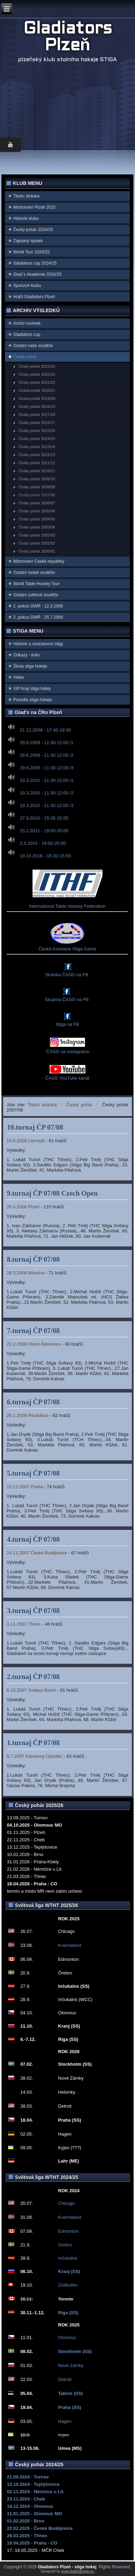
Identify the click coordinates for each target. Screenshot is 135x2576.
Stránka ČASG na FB (66, 974)
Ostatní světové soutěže (35, 594)
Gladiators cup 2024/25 (35, 263)
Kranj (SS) (69, 2271)
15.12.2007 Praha (25, 1486)
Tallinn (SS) (70, 2393)
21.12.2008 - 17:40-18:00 (45, 730)
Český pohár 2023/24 (37, 366)
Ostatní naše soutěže (33, 345)
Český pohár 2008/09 (37, 487)
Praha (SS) (69, 2407)
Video (18, 677)
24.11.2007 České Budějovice (37, 1552)
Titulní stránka (26, 196)
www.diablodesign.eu (77, 2571)
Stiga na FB (67, 1024)
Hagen (64, 2421)
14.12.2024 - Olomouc (30, 2506)
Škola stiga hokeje (30, 666)
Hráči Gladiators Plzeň (34, 296)
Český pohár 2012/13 (37, 455)
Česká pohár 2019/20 (37, 398)
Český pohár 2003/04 (37, 527)
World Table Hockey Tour (36, 583)
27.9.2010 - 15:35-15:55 (44, 818)
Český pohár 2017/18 (37, 414)
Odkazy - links (26, 655)
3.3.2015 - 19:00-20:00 (43, 843)
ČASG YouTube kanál (67, 1078)
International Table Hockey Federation (67, 906)
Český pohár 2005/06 (37, 511)
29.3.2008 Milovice (25, 1272)
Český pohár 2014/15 (37, 439)
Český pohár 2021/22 (37, 382)
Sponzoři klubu (27, 285)
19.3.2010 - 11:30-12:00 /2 (46, 793)
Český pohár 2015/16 (37, 431)
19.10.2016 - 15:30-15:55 (45, 855)
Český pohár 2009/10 (37, 479)
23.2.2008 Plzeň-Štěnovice (34, 1344)
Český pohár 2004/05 (37, 519)
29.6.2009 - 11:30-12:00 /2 (46, 755)
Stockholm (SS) (75, 2351)
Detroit (64, 2379)
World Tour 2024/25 (31, 252)
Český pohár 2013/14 (37, 447)
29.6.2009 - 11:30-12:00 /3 (46, 767)
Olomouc (67, 2337)
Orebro (65, 2244)
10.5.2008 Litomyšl (26, 1140)
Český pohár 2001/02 (37, 543)
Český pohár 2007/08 (37, 495)
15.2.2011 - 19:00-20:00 (44, 830)
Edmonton (68, 2231)
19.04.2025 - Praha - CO (32, 2543)
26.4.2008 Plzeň (23, 1206)
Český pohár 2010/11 (37, 471)
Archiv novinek (27, 323)
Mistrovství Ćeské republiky (38, 561)
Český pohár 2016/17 (37, 422)
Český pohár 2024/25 (33, 229)
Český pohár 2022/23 (37, 374)
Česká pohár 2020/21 (37, 390)
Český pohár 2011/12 (37, 463)
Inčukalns (67, 2258)
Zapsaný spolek (28, 240)
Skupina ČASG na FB (67, 999)
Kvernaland (69, 1945)
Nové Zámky (71, 2365)
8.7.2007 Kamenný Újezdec (35, 1756)
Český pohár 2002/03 (37, 535)
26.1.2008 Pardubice (28, 1415)
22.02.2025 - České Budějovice (40, 2528)
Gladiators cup (26, 334)
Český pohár (25, 356)
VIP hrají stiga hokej (32, 688)
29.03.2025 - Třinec (27, 2535)
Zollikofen (68, 2285)
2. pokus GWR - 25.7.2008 (38, 617)
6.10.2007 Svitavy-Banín (31, 1690)
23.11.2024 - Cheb (26, 2499)
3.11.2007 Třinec (24, 1624)
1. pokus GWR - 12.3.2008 (38, 606)
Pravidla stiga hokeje (32, 699)
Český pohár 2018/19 (37, 406)
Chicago (66, 2203)
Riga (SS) (68, 2312)
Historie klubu (26, 218)
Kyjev (63, 2435)
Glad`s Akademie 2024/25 (37, 274)
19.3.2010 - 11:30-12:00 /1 (46, 780)
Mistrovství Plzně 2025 (34, 207)
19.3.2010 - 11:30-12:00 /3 (46, 805)
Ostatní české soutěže (34, 572)
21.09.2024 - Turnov (28, 2477)
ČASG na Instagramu (67, 1051)
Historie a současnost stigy (38, 643)
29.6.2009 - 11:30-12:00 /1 (46, 742)
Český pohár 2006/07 (37, 503)
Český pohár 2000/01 (37, 551)
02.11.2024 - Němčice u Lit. (36, 2491)
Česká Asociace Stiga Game (67, 948)
